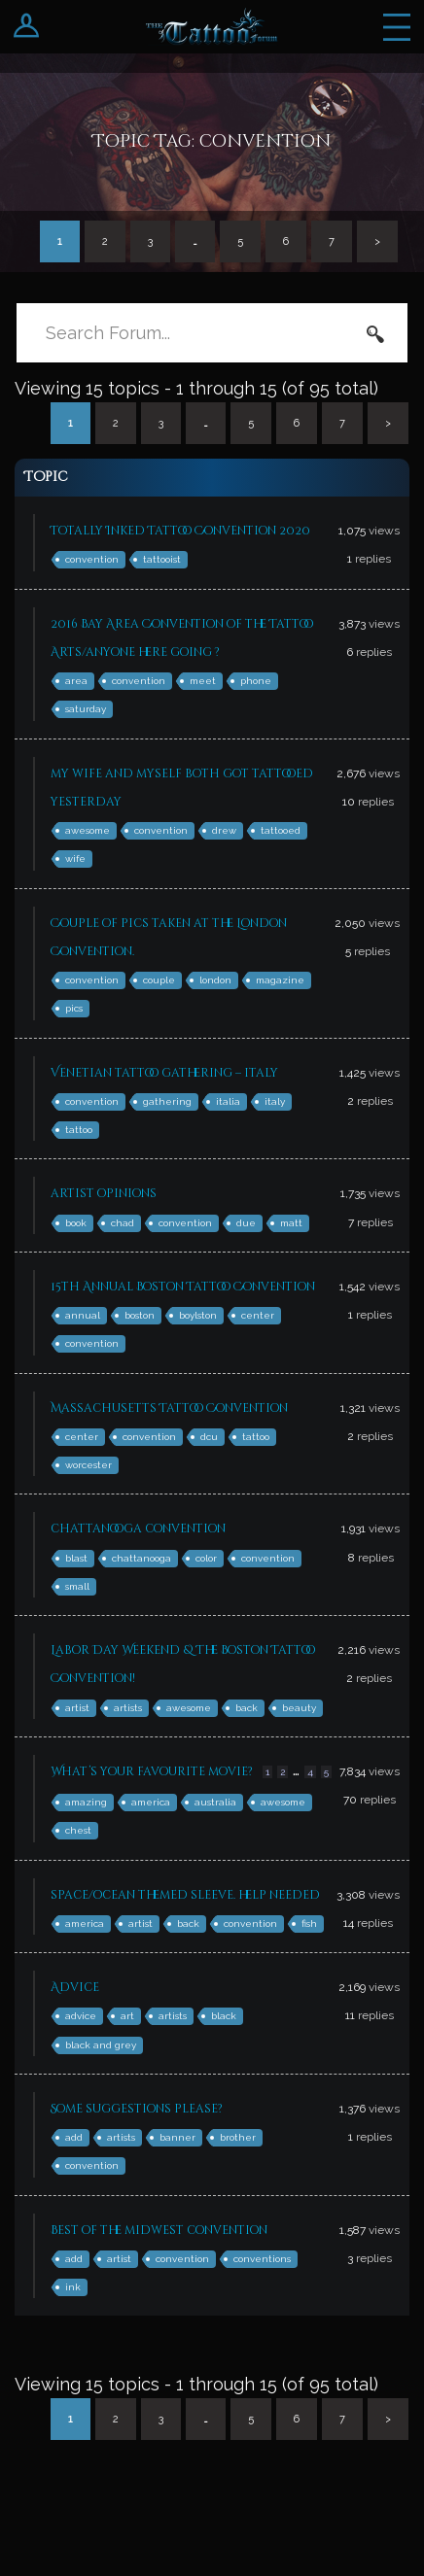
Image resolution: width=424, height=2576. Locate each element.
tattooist (162, 559)
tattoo (78, 1129)
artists (128, 1707)
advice (80, 2015)
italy (275, 1101)
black (223, 2015)
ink (73, 2287)
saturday (85, 709)
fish (309, 1923)
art (127, 2015)
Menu (397, 26)
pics (74, 1008)
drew (224, 830)
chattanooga (141, 1558)
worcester (88, 1465)
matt (291, 1223)
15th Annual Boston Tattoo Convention (183, 1286)
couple (159, 980)
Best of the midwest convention (159, 2230)
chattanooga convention (138, 1528)
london (215, 980)
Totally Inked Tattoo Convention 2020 (180, 530)
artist (77, 1707)
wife (75, 858)
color (206, 1558)
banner (177, 2137)
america (150, 1802)
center (257, 1315)
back (246, 1707)
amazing (86, 1802)
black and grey (100, 2045)
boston (139, 1315)
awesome (87, 830)
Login (26, 26)
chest (78, 1830)
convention (92, 559)
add (74, 2137)
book (76, 1223)
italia (228, 1101)
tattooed (280, 830)
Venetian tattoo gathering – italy (164, 1073)
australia (215, 1802)
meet (203, 680)
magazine (280, 980)
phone (255, 680)
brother (238, 2137)
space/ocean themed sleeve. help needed (185, 1895)
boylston (198, 1315)
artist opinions (104, 1193)
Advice (75, 1987)
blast (76, 1558)
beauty (299, 1707)
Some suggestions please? (137, 2108)
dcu (209, 1436)
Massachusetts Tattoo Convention (169, 1408)
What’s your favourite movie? (152, 1771)
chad (122, 1223)
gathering (167, 1101)
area (76, 680)
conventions (262, 2258)
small (77, 1586)
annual (82, 1315)
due (246, 1223)
